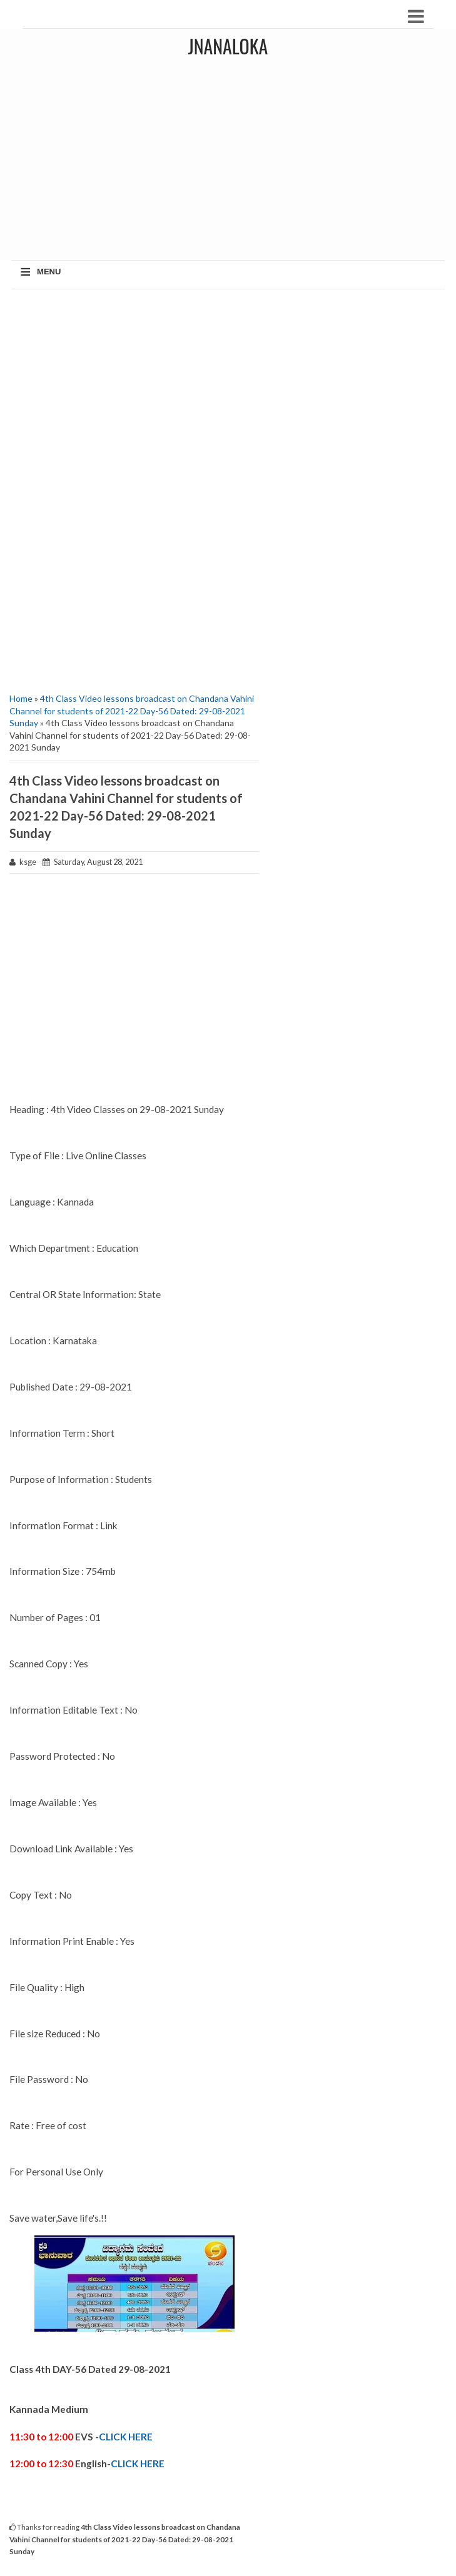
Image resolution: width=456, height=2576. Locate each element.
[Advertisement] (134, 389)
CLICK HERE (126, 2436)
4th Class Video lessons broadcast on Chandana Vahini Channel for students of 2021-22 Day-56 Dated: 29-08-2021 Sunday (131, 710)
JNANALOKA (228, 46)
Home (21, 698)
